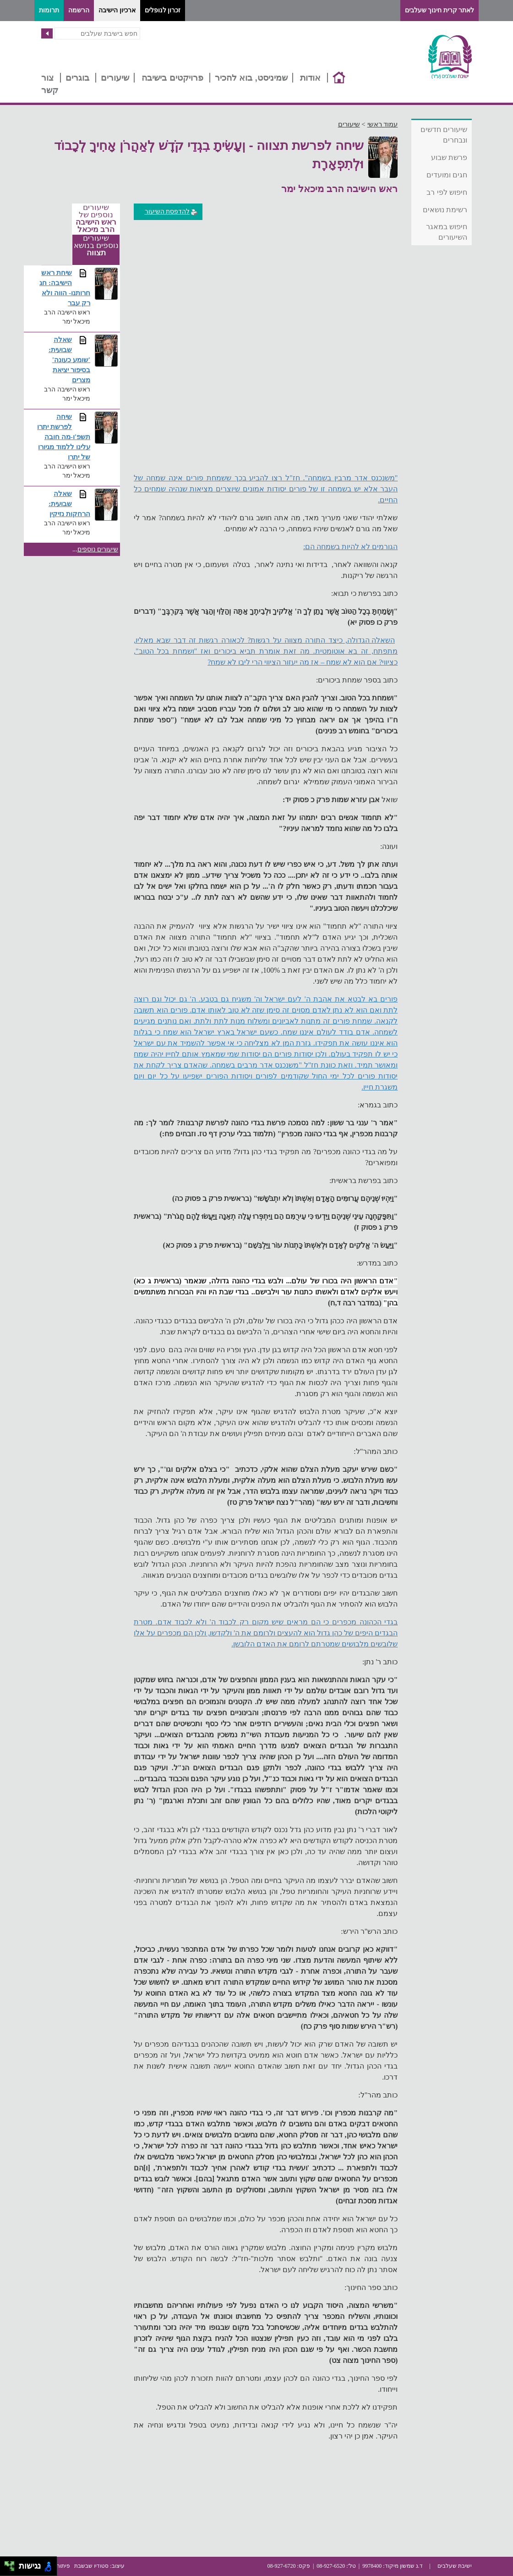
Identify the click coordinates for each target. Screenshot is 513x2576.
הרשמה (78, 10)
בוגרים (77, 78)
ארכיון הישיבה (117, 10)
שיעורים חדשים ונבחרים (443, 135)
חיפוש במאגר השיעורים (446, 232)
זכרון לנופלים (163, 10)
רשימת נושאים (445, 210)
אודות (310, 78)
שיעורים (115, 78)
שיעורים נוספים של (96, 219)
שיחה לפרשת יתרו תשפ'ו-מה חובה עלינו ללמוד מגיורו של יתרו (63, 437)
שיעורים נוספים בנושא (96, 245)
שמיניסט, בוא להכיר (251, 78)
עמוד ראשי (382, 124)
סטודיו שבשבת (91, 2566)
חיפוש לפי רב (446, 192)
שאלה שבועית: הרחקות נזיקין (69, 503)
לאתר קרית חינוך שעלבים (440, 10)
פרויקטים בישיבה (172, 78)
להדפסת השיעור (171, 211)
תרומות (49, 10)
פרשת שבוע (449, 157)
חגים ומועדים (446, 175)
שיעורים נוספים (98, 549)
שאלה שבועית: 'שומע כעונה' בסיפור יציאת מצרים (69, 360)
